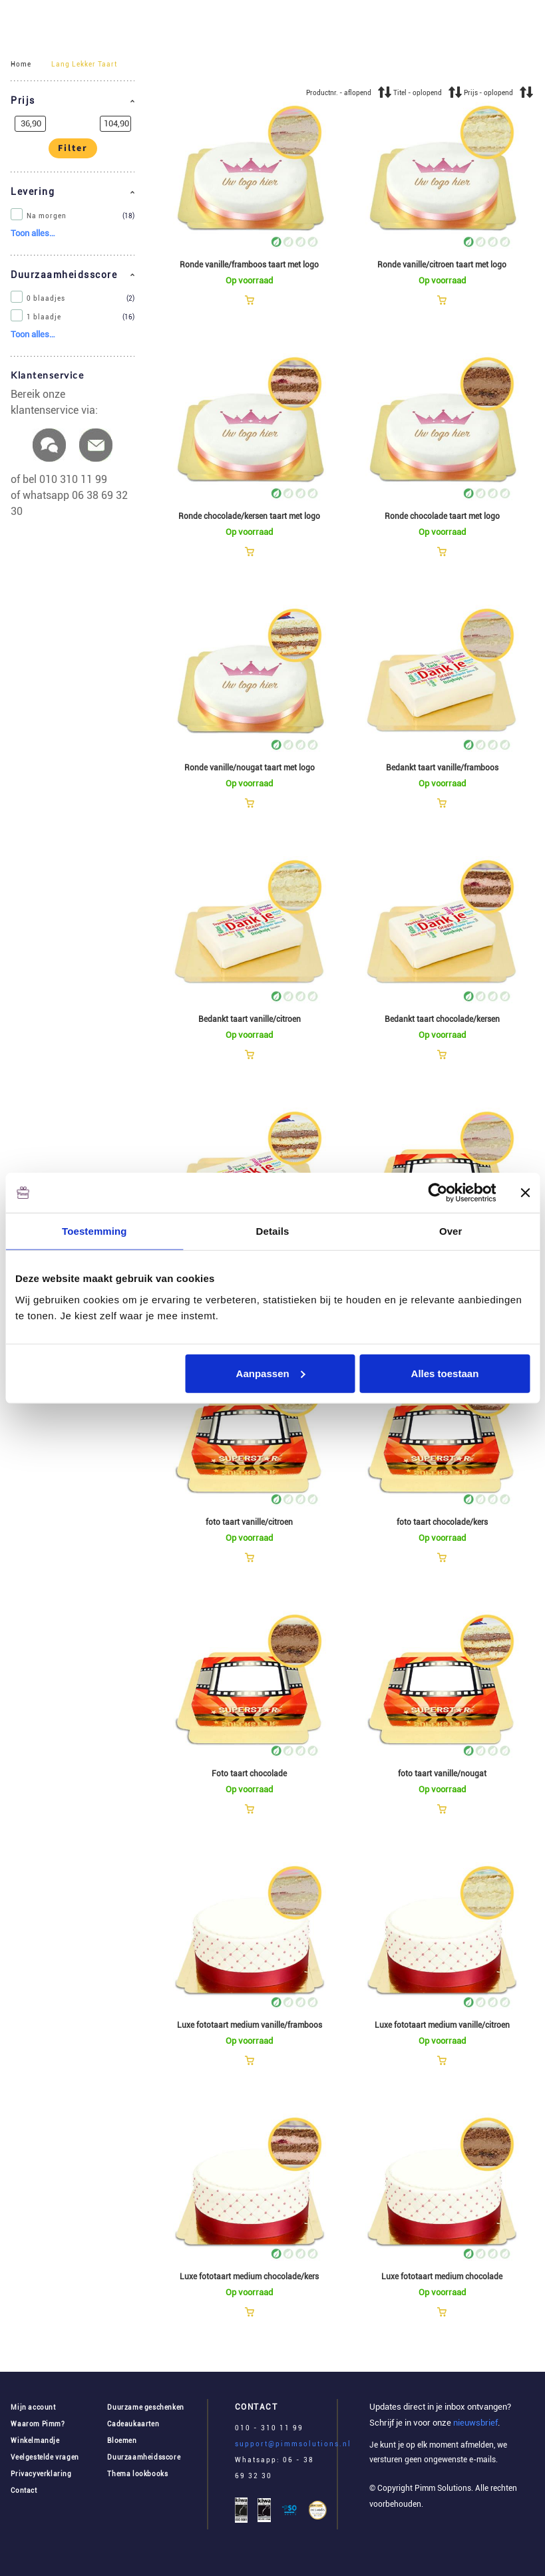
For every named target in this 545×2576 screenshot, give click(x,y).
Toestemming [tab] (94, 1231)
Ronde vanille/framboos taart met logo (249, 264)
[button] (72, 101)
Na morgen (47, 216)
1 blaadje (44, 317)
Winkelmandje (35, 2440)
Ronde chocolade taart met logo (442, 516)
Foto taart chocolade (249, 1773)
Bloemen (121, 2440)
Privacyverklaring (41, 2474)
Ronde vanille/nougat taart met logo (249, 767)
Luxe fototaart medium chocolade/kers (249, 2276)
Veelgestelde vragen (45, 2457)
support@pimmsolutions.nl (293, 2444)
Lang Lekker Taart (84, 64)
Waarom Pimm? (38, 2424)
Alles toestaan (445, 1372)
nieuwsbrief (474, 2423)
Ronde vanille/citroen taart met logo (441, 264)
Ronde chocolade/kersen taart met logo (249, 516)
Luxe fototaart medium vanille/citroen (442, 2025)
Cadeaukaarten (133, 2424)
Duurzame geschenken (145, 2407)
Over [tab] (450, 1231)
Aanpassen (270, 1372)
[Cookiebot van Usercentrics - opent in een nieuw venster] (437, 1193)
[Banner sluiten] (525, 1193)
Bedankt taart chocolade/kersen (442, 1019)
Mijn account (33, 2407)
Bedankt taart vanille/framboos (442, 767)
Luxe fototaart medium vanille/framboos (249, 2025)
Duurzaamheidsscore (143, 2457)
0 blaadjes (46, 298)
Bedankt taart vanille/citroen (249, 1019)
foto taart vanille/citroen (249, 1522)
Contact (24, 2490)
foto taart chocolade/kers (442, 1522)
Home (21, 64)
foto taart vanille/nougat (442, 1773)
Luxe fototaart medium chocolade (441, 2276)
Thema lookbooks (137, 2474)
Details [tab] (272, 1231)
